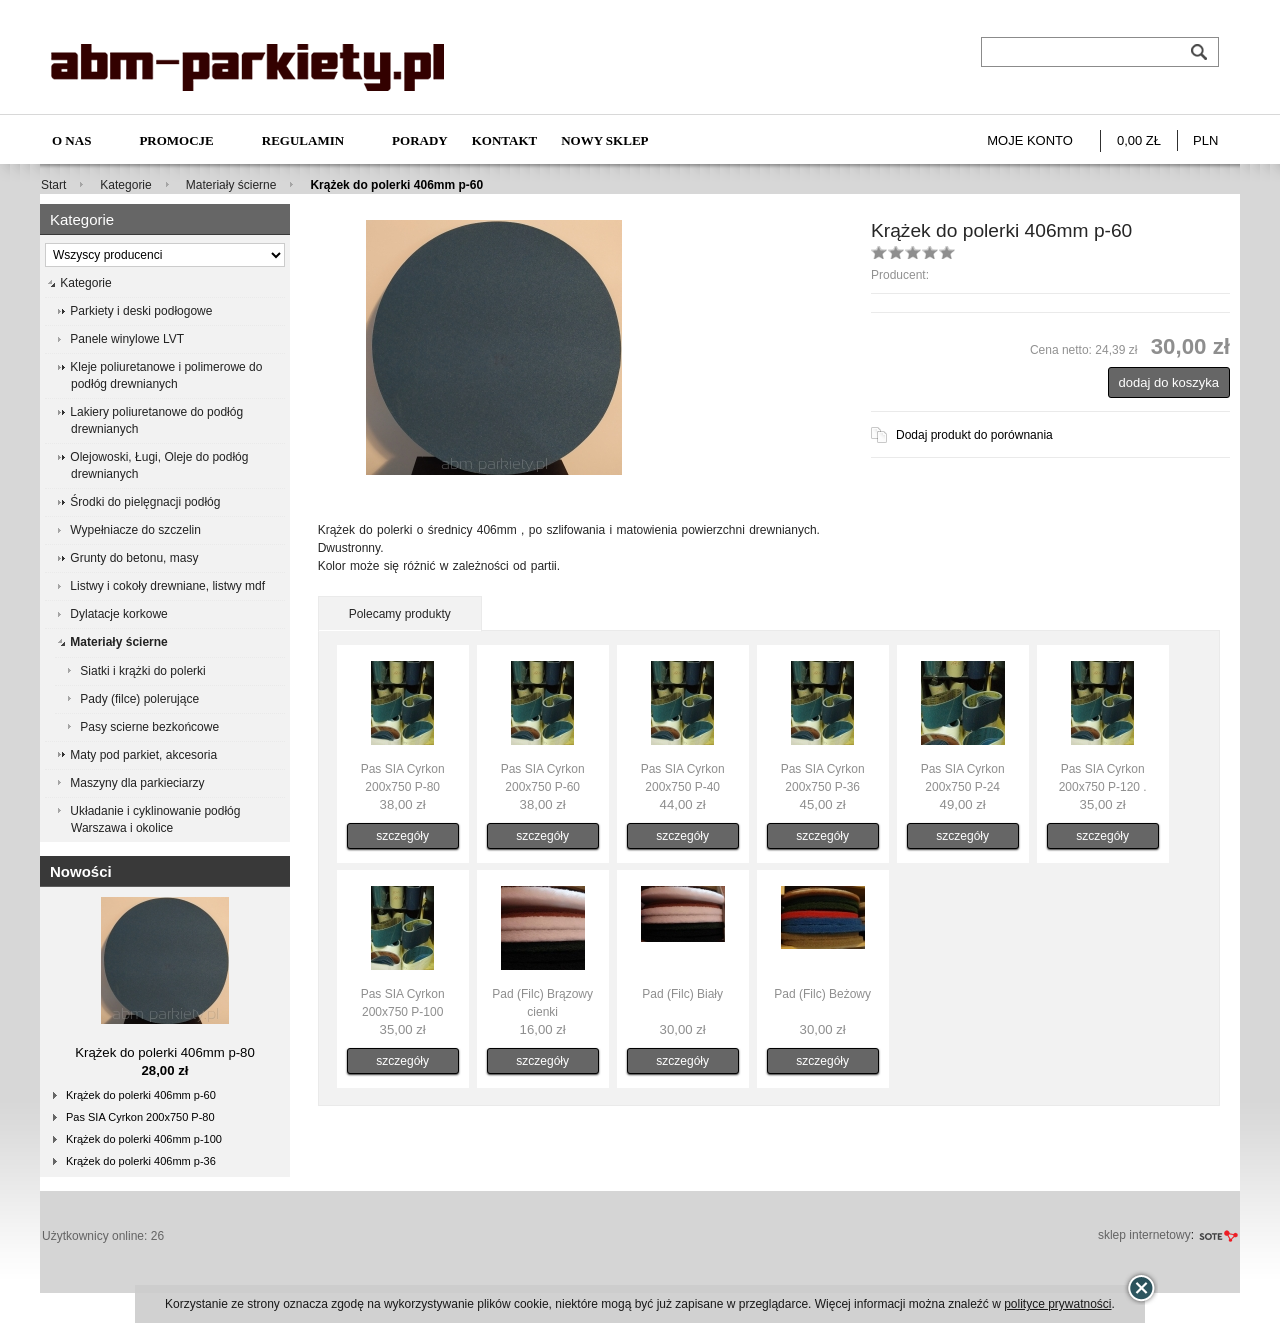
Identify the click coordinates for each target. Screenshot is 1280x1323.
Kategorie (125, 185)
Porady (420, 140)
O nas (71, 140)
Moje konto (1030, 140)
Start (53, 185)
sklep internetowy (1144, 1235)
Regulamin (303, 140)
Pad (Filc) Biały (682, 994)
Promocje (176, 140)
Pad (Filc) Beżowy (822, 994)
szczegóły (402, 836)
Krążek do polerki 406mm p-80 (165, 1052)
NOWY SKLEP (604, 140)
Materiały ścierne (231, 185)
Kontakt (505, 140)
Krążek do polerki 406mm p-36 (141, 1161)
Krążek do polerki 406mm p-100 (144, 1139)
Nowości (81, 871)
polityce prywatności (1057, 1304)
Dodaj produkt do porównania (974, 435)
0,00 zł (1139, 140)
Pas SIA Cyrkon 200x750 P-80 (140, 1117)
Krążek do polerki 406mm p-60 (141, 1095)
